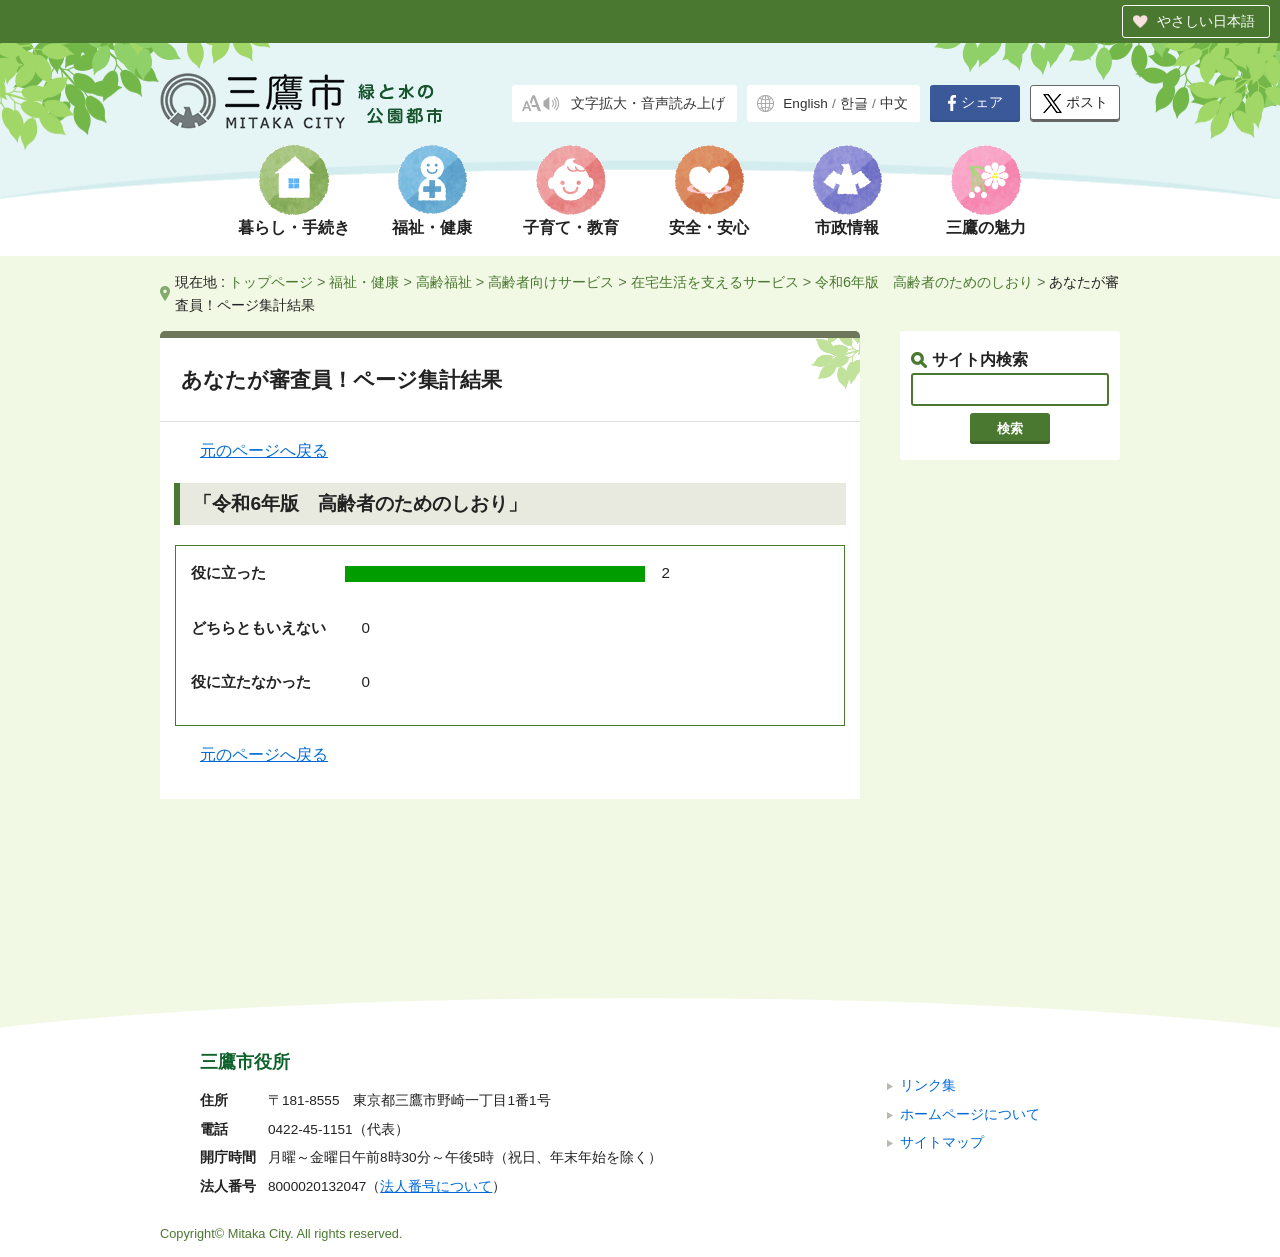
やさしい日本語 (1206, 21)
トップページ (271, 282)
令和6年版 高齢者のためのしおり (924, 282)
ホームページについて (970, 979)
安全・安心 (709, 227)
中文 (894, 103)
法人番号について (436, 1052)
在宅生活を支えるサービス (715, 282)
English (805, 103)
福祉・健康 (432, 227)
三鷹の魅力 (986, 227)
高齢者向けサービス (551, 282)
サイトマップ (942, 1008)
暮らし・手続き (294, 227)
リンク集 (928, 951)
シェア (975, 103)
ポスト (1075, 103)
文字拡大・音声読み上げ (648, 103)
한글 (854, 103)
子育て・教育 (571, 227)
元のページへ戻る (264, 450)
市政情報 (847, 227)
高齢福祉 (444, 282)
